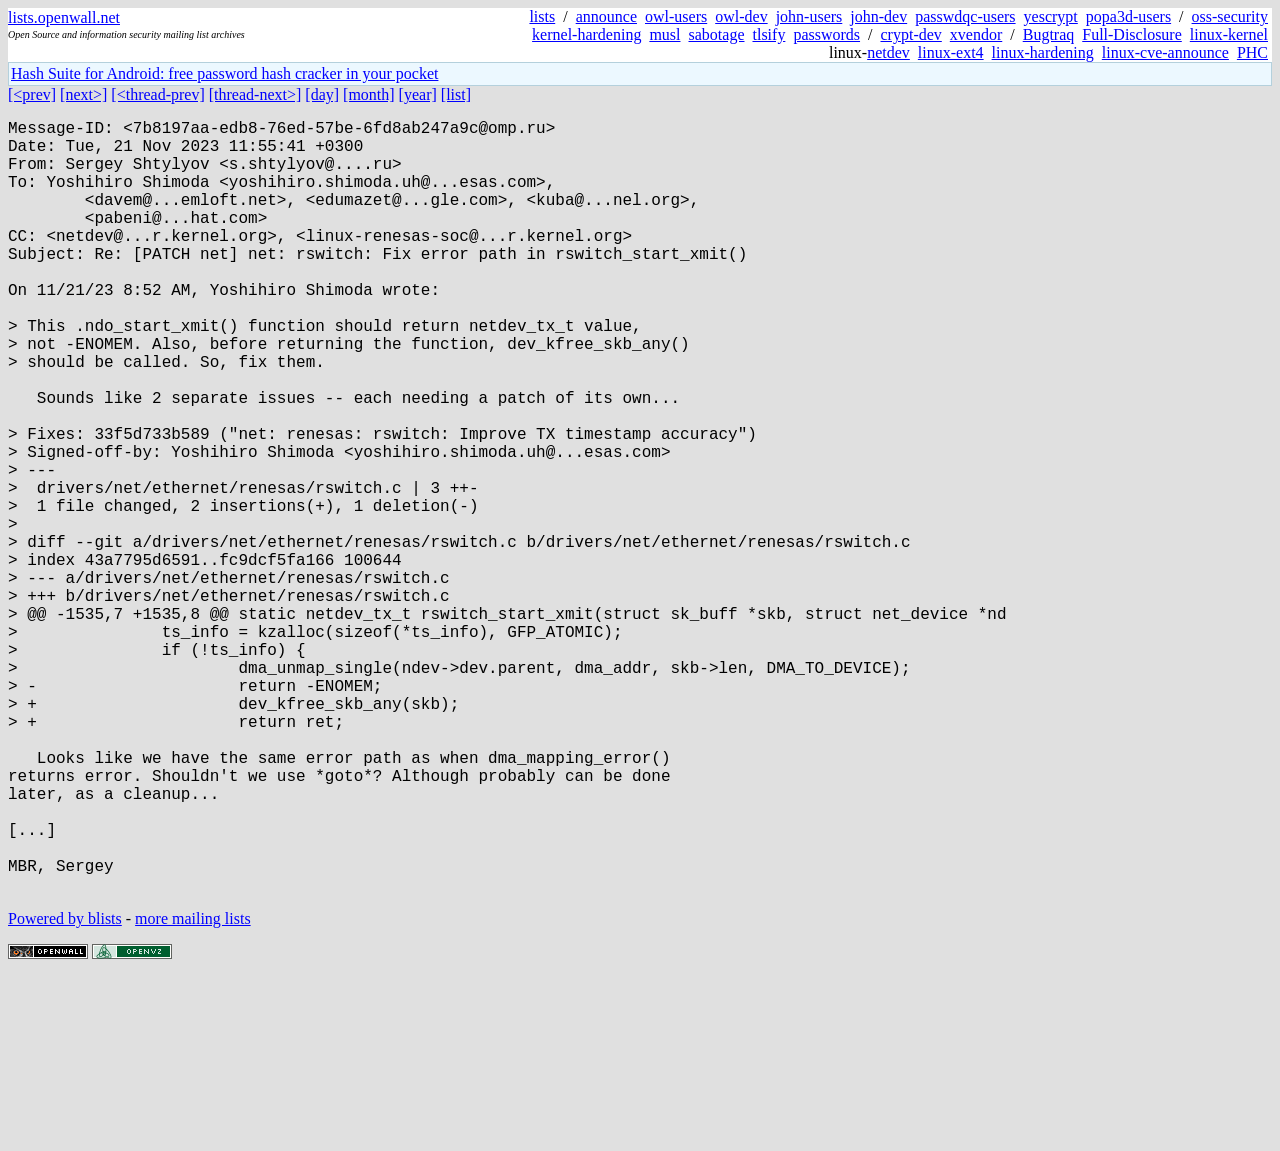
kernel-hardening (586, 34)
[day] (322, 94)
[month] (369, 94)
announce (606, 16)
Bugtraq (1049, 34)
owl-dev (741, 16)
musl (664, 34)
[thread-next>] (255, 94)
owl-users (676, 16)
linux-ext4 (951, 52)
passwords (826, 34)
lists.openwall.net (64, 17)
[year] (418, 94)
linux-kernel (1229, 34)
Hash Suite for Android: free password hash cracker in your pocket (224, 73)
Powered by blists (65, 1090)
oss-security (1230, 16)
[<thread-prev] (157, 94)
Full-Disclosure (1132, 34)
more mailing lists (193, 1090)
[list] (456, 94)
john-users (809, 16)
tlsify (768, 34)
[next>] (83, 94)
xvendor (976, 34)
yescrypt (1051, 16)
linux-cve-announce (1165, 52)
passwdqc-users (965, 16)
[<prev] (32, 94)
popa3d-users (1128, 16)
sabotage (717, 34)
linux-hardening (1043, 52)
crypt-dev (911, 34)
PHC (1252, 52)
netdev (888, 52)
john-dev (878, 16)
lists (542, 16)
